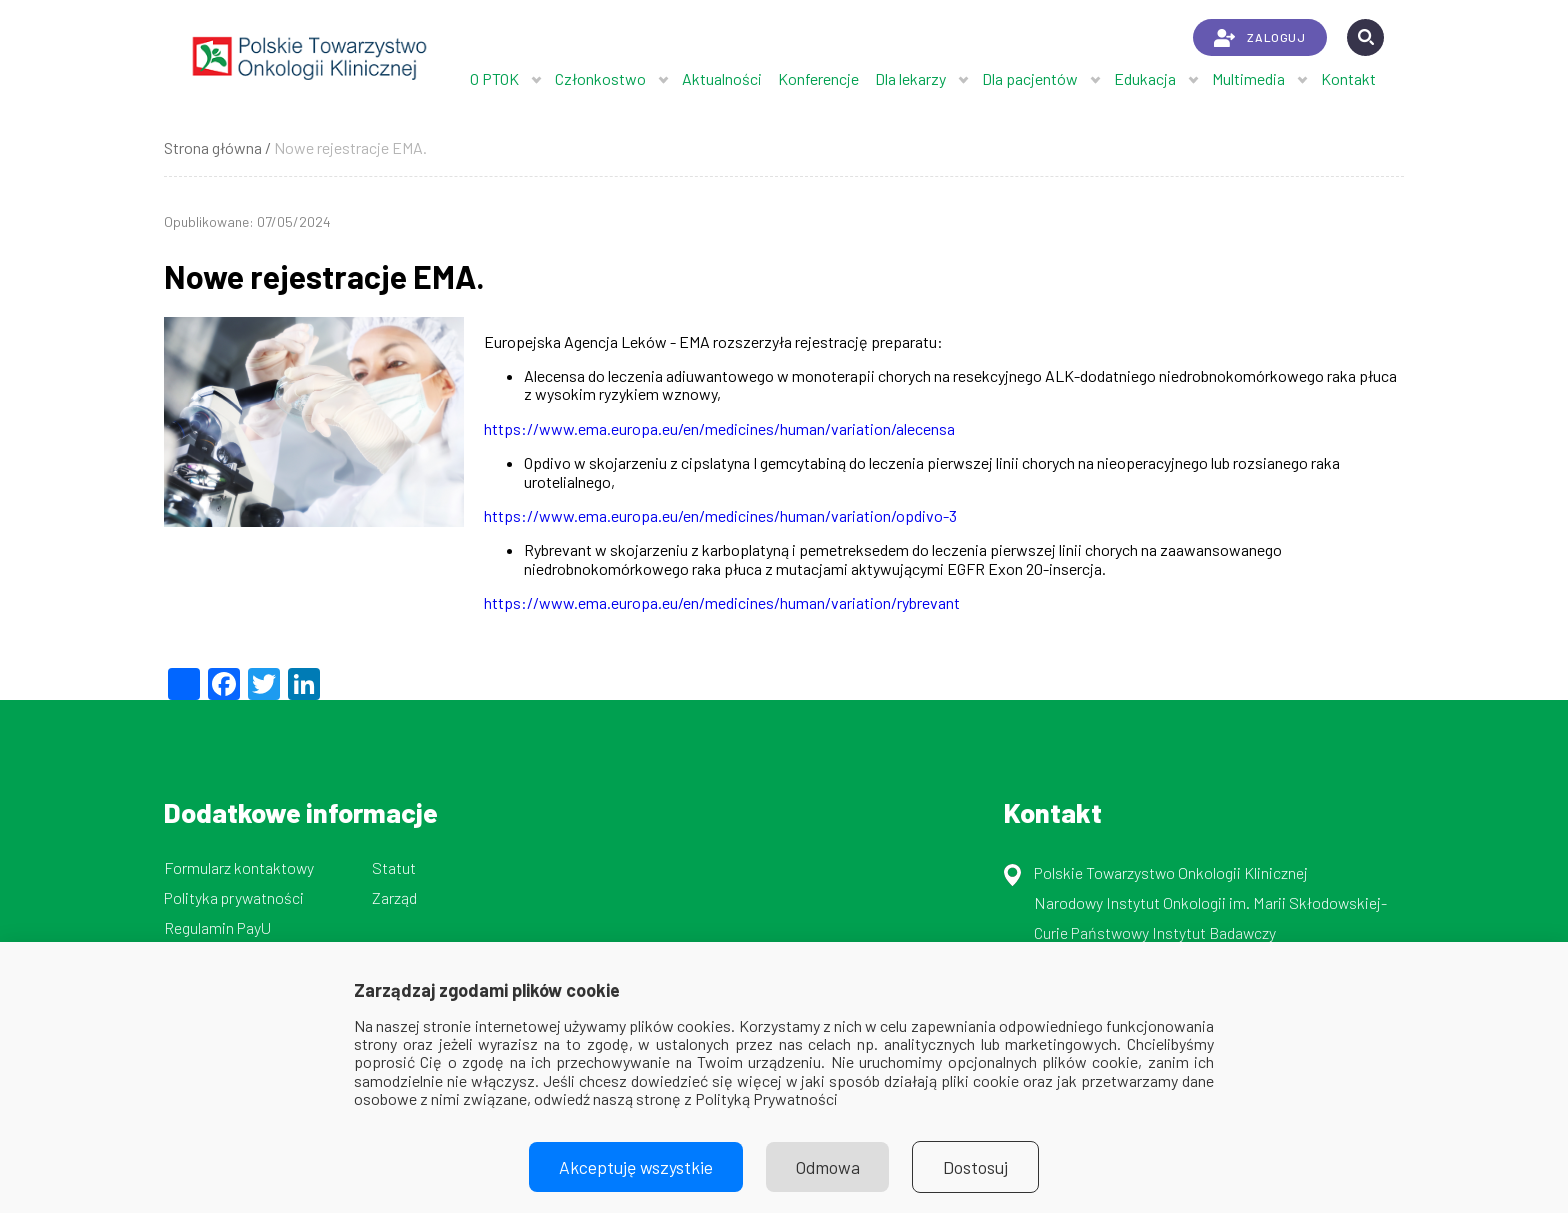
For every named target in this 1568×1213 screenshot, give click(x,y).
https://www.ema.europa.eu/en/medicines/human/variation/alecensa (719, 428)
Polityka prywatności (234, 897)
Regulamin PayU (217, 927)
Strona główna (213, 147)
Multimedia (1248, 78)
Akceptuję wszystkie (636, 1167)
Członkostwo (600, 78)
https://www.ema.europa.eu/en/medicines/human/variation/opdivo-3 (720, 515)
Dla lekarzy (910, 78)
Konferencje (818, 78)
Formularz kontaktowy (239, 867)
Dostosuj (976, 1167)
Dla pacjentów (1030, 78)
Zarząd (394, 897)
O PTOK (494, 78)
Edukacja (1145, 78)
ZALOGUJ (1259, 38)
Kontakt (1348, 78)
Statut (394, 867)
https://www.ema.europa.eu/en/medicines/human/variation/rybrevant (722, 602)
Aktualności (722, 78)
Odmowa (828, 1167)
